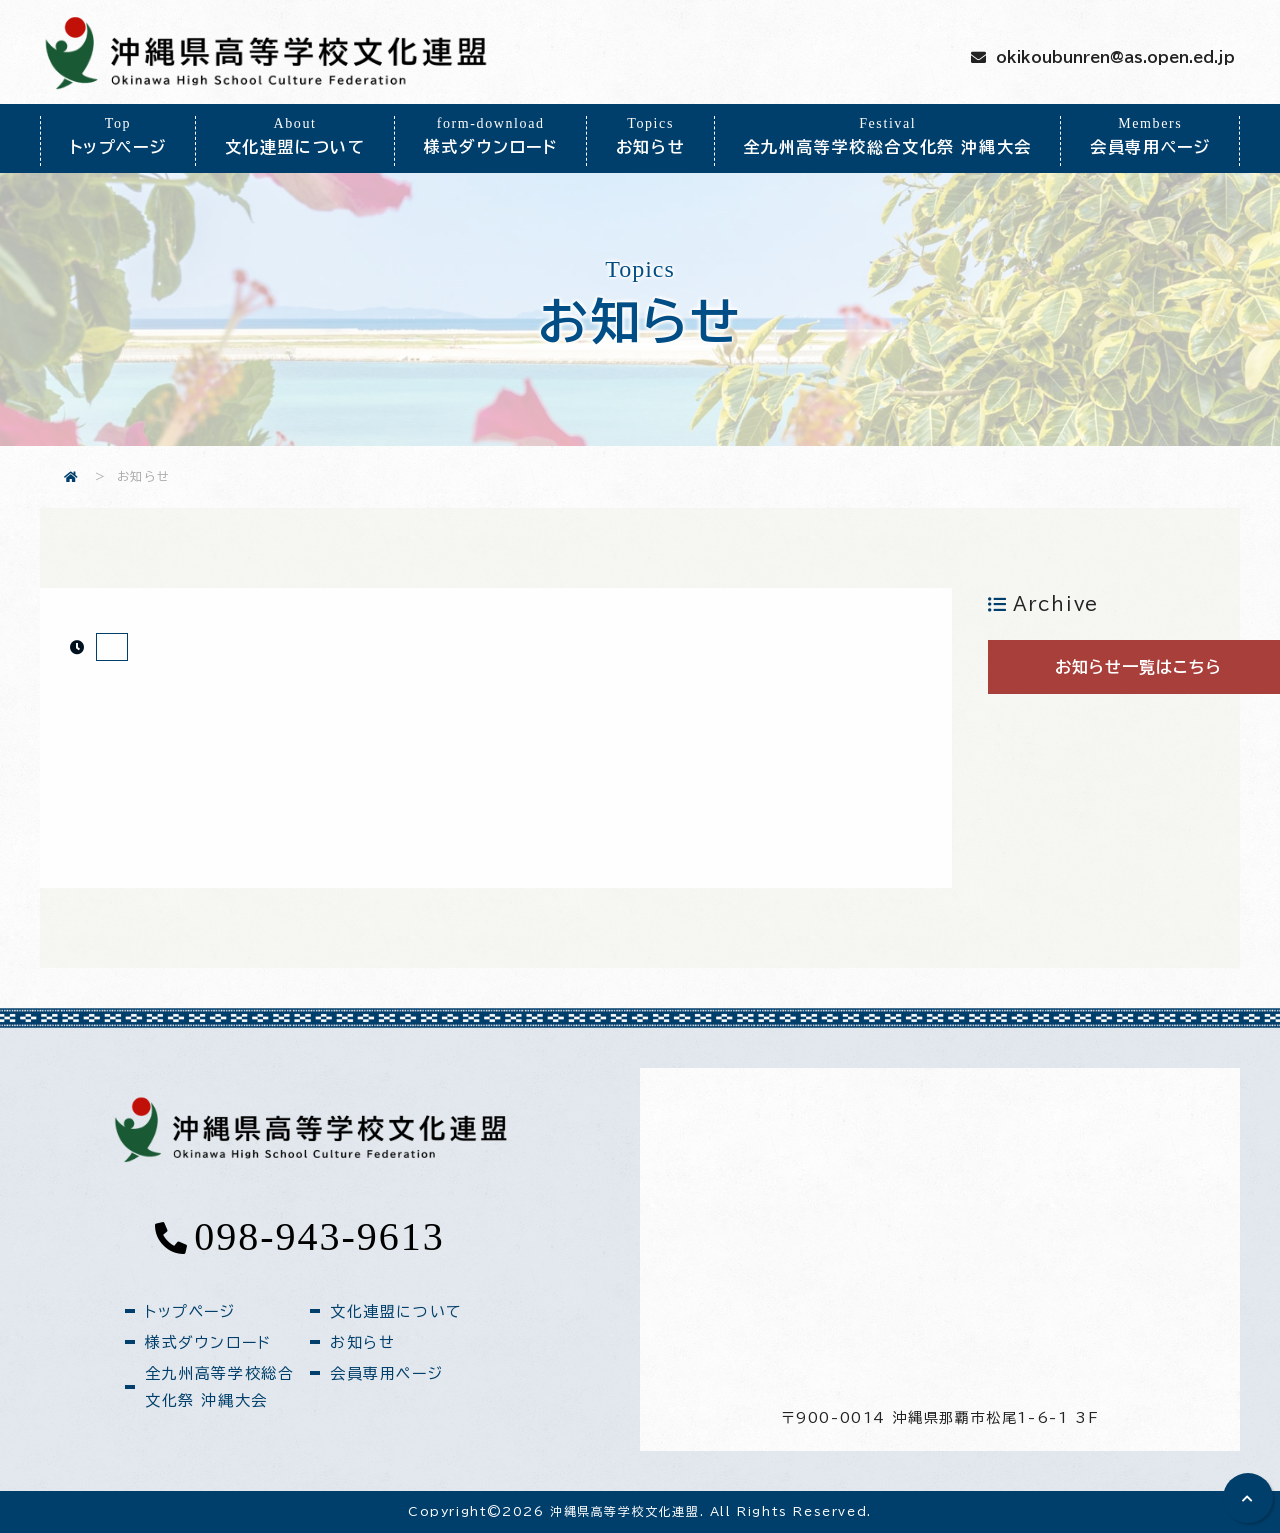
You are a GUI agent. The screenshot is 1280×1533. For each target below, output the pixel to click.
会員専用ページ (1150, 135)
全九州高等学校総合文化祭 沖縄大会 (888, 135)
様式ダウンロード (490, 135)
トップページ (118, 135)
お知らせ (650, 135)
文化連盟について (295, 135)
